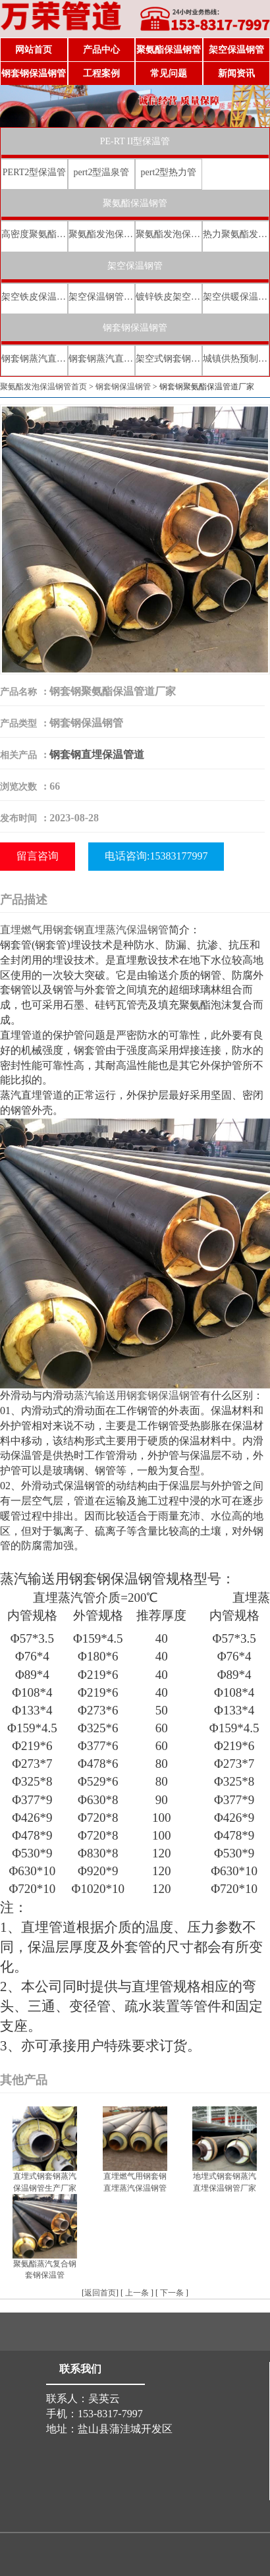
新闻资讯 (236, 73)
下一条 (172, 2292)
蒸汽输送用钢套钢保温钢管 (137, 1395)
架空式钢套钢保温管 (169, 359)
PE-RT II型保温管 (135, 141)
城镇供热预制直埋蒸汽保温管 (236, 359)
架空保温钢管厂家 (101, 297)
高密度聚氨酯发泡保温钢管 (34, 234)
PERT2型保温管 (34, 172)
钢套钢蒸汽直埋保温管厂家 (101, 359)
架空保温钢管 (236, 50)
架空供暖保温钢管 (236, 297)
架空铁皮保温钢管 (34, 297)
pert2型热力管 (169, 172)
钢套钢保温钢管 (33, 73)
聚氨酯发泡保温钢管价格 (169, 234)
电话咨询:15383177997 (156, 856)
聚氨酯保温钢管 (168, 50)
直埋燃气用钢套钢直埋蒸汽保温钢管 (84, 929)
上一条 (137, 2292)
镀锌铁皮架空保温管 (169, 297)
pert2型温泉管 (102, 172)
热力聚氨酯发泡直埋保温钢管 (236, 234)
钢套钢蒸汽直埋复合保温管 (34, 359)
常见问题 (168, 73)
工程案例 (101, 73)
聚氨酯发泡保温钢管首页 (43, 386)
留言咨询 (37, 856)
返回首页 (100, 2292)
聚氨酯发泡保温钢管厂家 (101, 234)
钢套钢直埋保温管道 (96, 754)
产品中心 (101, 50)
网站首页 (33, 50)
